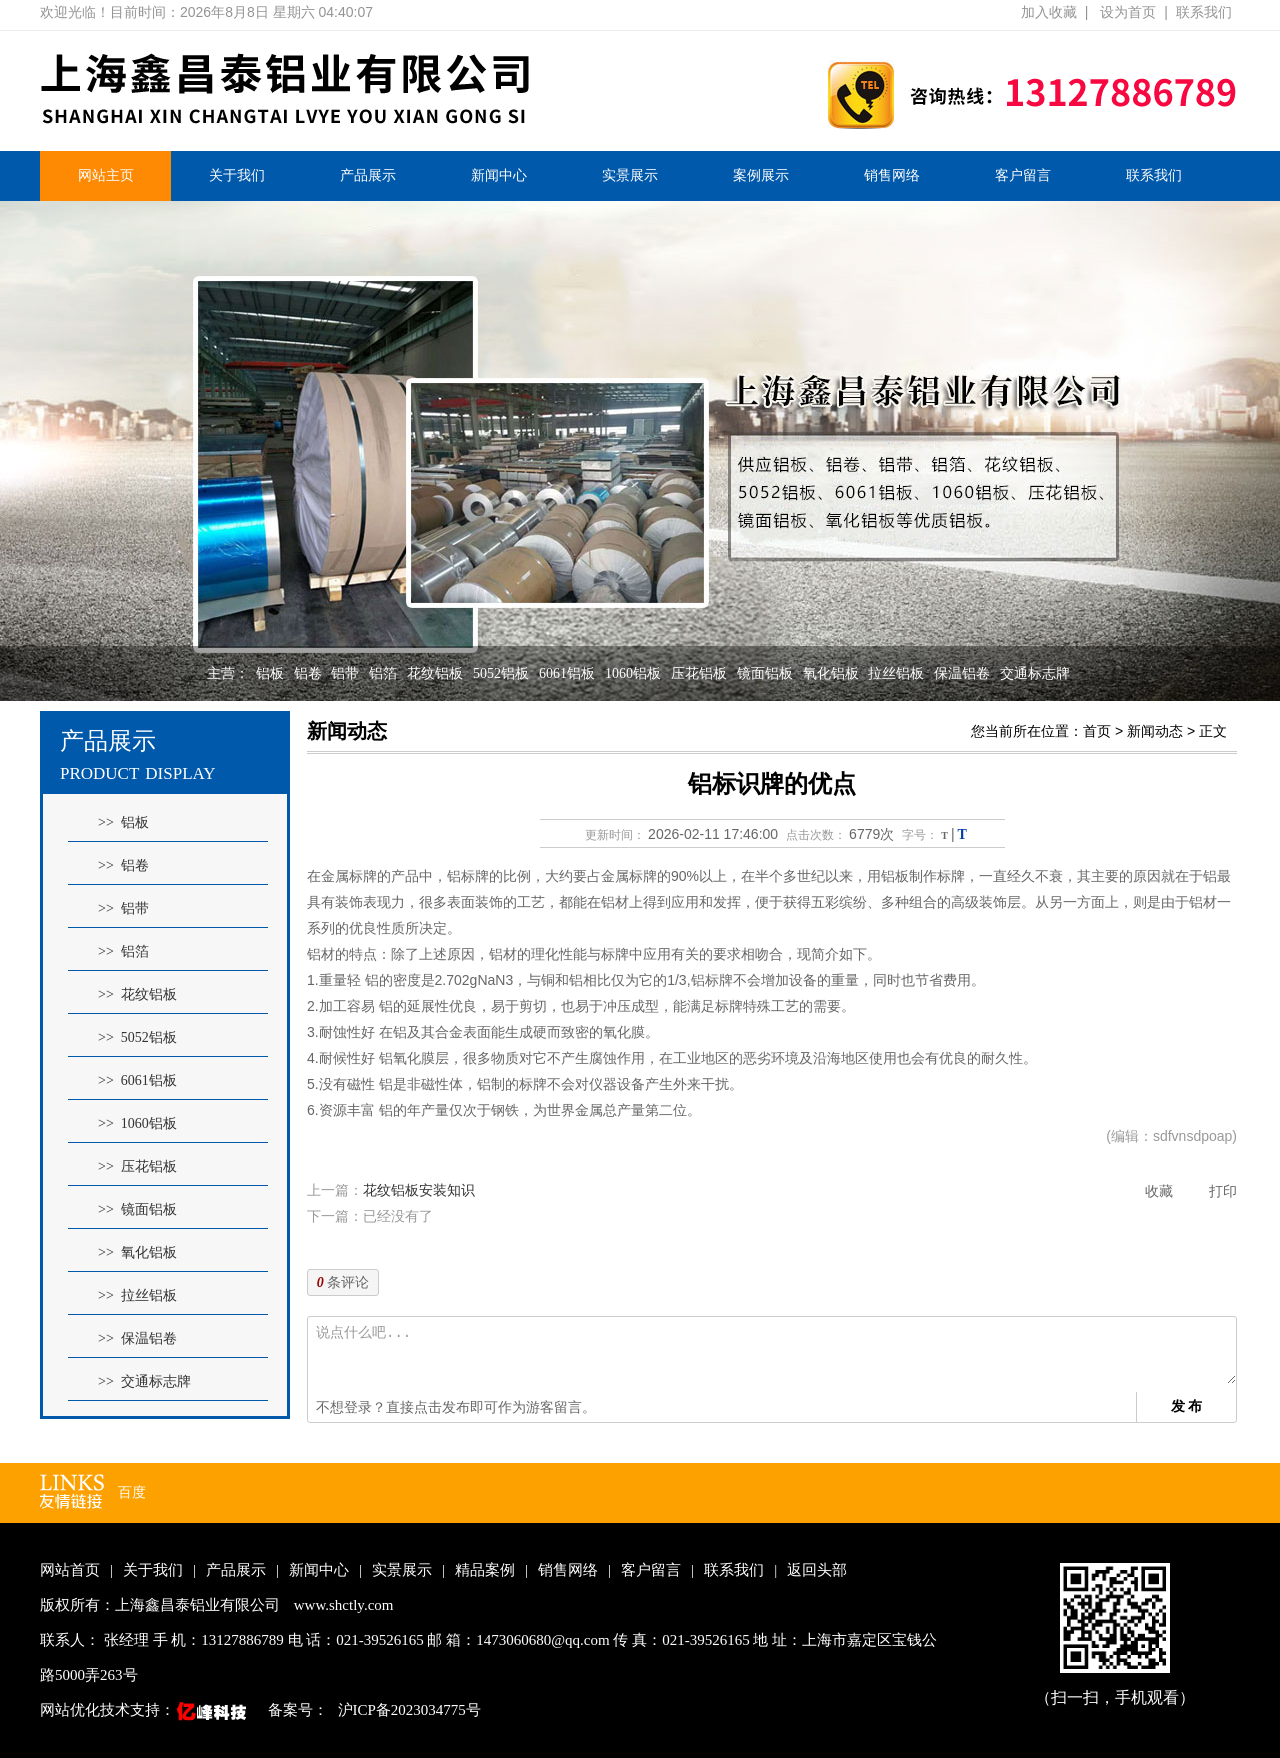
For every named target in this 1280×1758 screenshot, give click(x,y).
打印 (1223, 1191)
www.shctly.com (344, 1605)
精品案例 (485, 1570)
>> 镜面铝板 (137, 1209)
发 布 (1187, 1406)
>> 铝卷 (123, 865)
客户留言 (1023, 175)
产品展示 (368, 175)
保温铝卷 (962, 673)
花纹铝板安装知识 (419, 1190)
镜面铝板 (765, 673)
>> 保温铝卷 (137, 1338)
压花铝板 (699, 673)
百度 (132, 1492)
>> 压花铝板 (137, 1166)
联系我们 (1204, 12)
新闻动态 (1155, 731)
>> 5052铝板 (137, 1037)
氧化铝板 (831, 673)
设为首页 (1128, 12)
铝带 (345, 673)
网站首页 (70, 1570)
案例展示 (761, 175)
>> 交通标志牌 (144, 1381)
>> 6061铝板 (137, 1080)
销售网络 (892, 175)
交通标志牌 (1035, 673)
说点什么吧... (776, 1354)
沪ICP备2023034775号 (409, 1710)
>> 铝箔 (123, 951)
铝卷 (308, 673)
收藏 (1159, 1191)
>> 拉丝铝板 (137, 1295)
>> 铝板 (123, 822)
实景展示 (630, 175)
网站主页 (106, 175)
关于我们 (237, 175)
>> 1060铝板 (137, 1123)
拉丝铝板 (896, 673)
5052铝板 (501, 673)
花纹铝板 (435, 673)
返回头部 (817, 1570)
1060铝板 (633, 673)
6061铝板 (567, 673)
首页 (1097, 731)
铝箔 (383, 673)
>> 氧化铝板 (137, 1252)
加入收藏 (1049, 12)
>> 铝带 (123, 908)
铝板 (270, 673)
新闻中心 (499, 175)
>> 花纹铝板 (137, 994)
